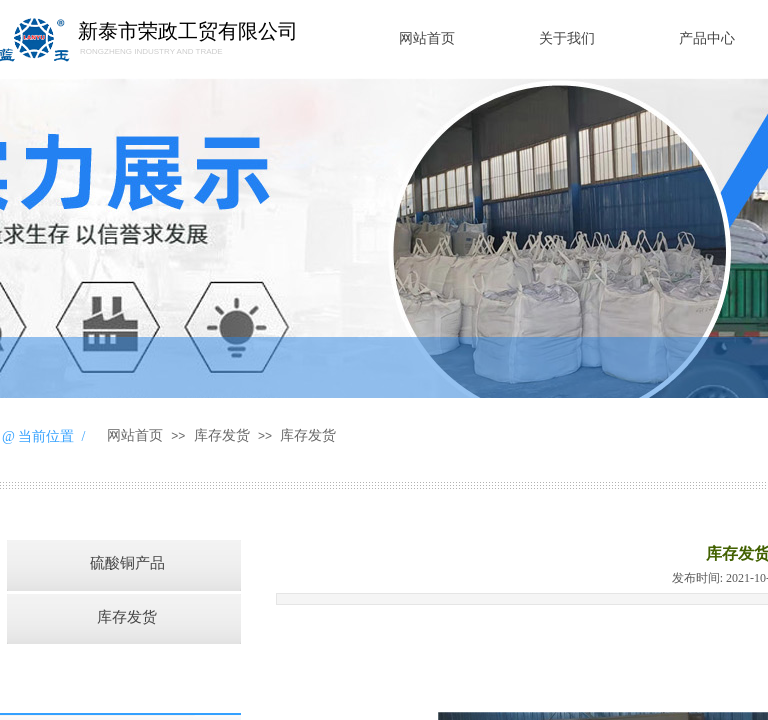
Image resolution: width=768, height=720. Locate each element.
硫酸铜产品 (127, 563)
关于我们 (567, 38)
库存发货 (222, 435)
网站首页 (427, 38)
